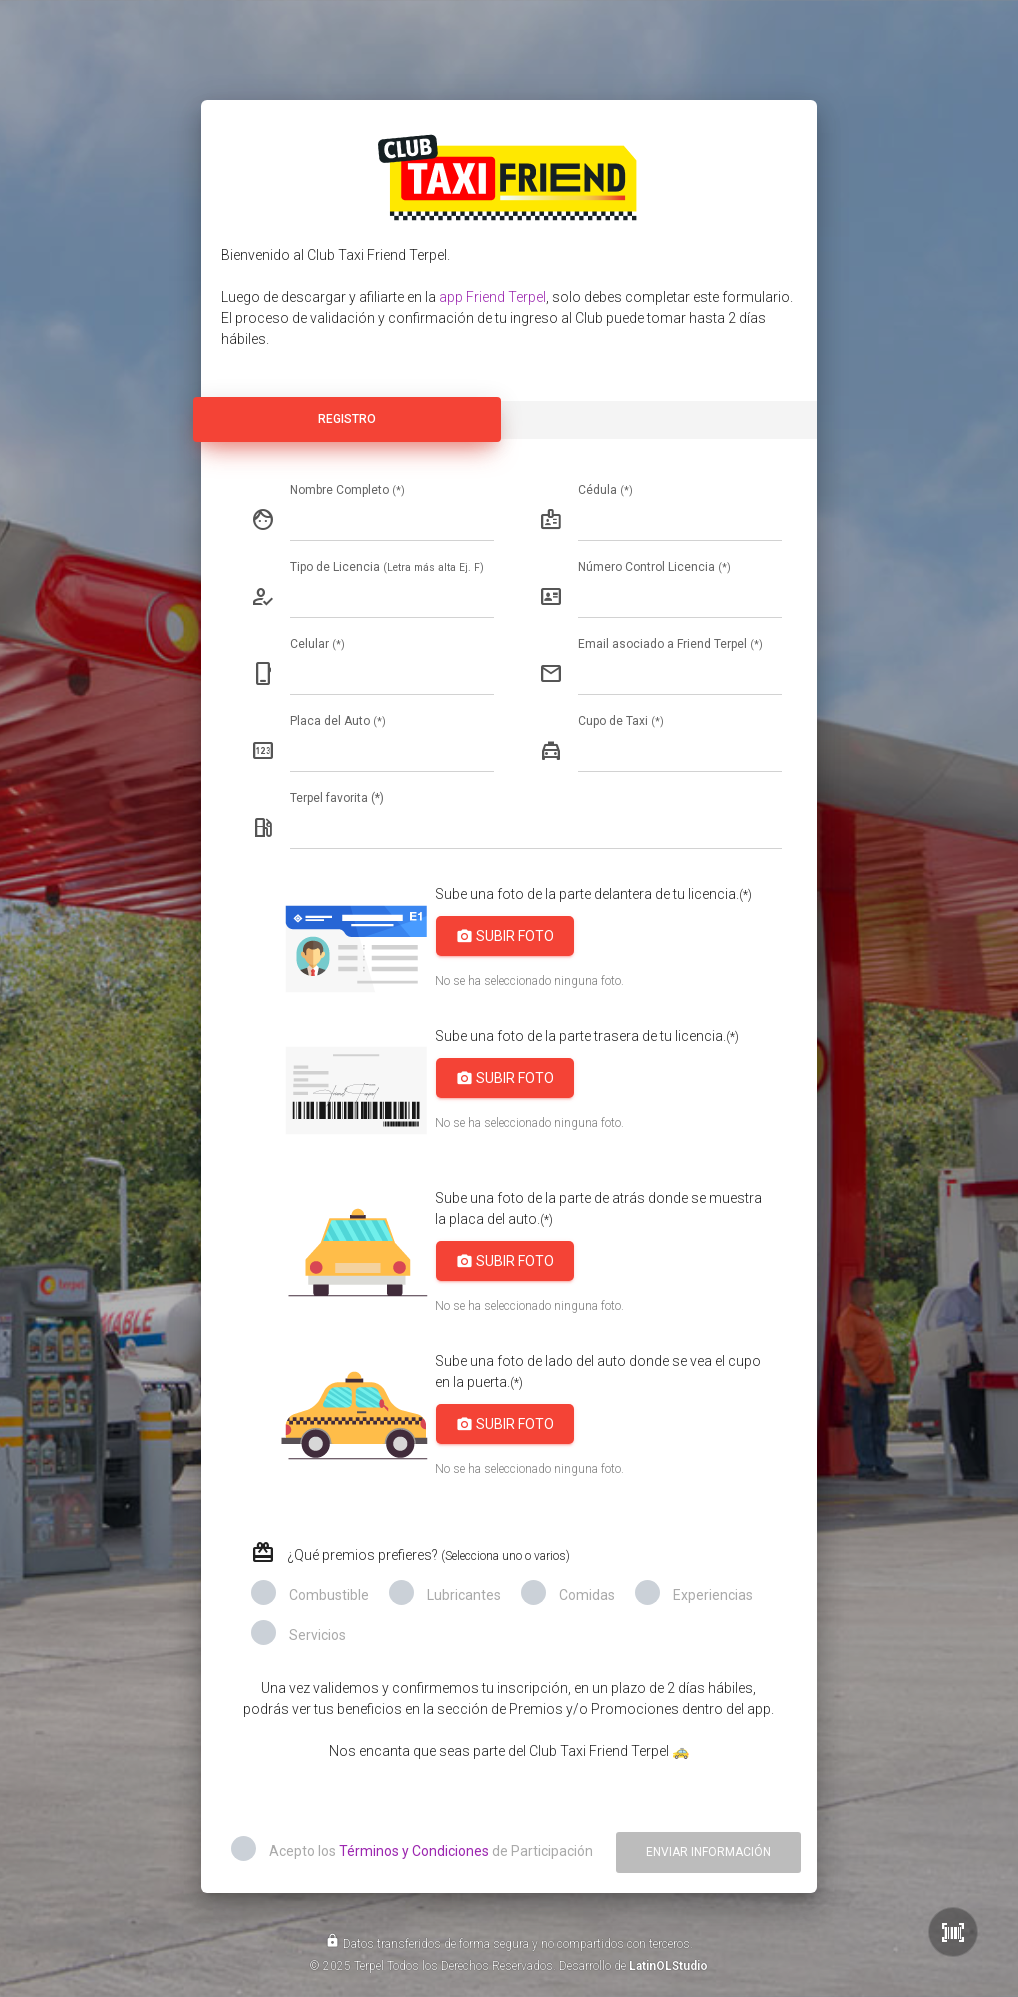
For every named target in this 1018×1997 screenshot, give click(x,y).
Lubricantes (464, 1595)
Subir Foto (505, 936)
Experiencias (713, 1595)
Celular (317, 644)
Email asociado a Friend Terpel (670, 644)
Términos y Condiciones (414, 1851)
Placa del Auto (338, 721)
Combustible (329, 1595)
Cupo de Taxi (621, 721)
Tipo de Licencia (387, 567)
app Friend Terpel (492, 297)
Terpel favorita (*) (337, 798)
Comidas (587, 1595)
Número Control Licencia (654, 567)
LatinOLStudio (668, 1966)
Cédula (605, 490)
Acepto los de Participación (431, 1851)
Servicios (317, 1635)
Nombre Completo (347, 490)
